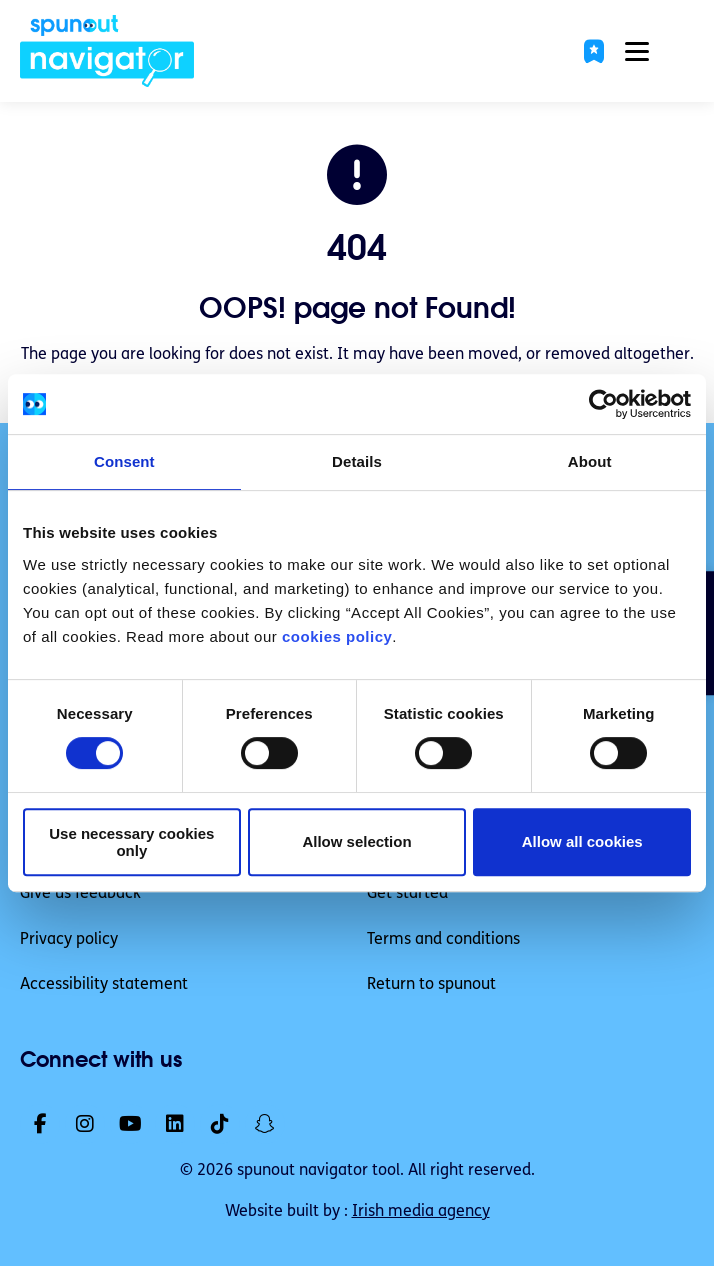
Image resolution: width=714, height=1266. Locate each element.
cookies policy (337, 636)
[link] (107, 51)
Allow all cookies (582, 841)
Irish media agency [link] (421, 1212)
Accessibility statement (104, 985)
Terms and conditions (443, 940)
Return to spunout (431, 985)
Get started (407, 894)
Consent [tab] (124, 461)
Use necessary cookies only (131, 842)
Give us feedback (80, 894)
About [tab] (590, 461)
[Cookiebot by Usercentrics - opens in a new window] (603, 404)
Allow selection (356, 841)
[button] (594, 51)
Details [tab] (357, 461)
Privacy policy (69, 940)
